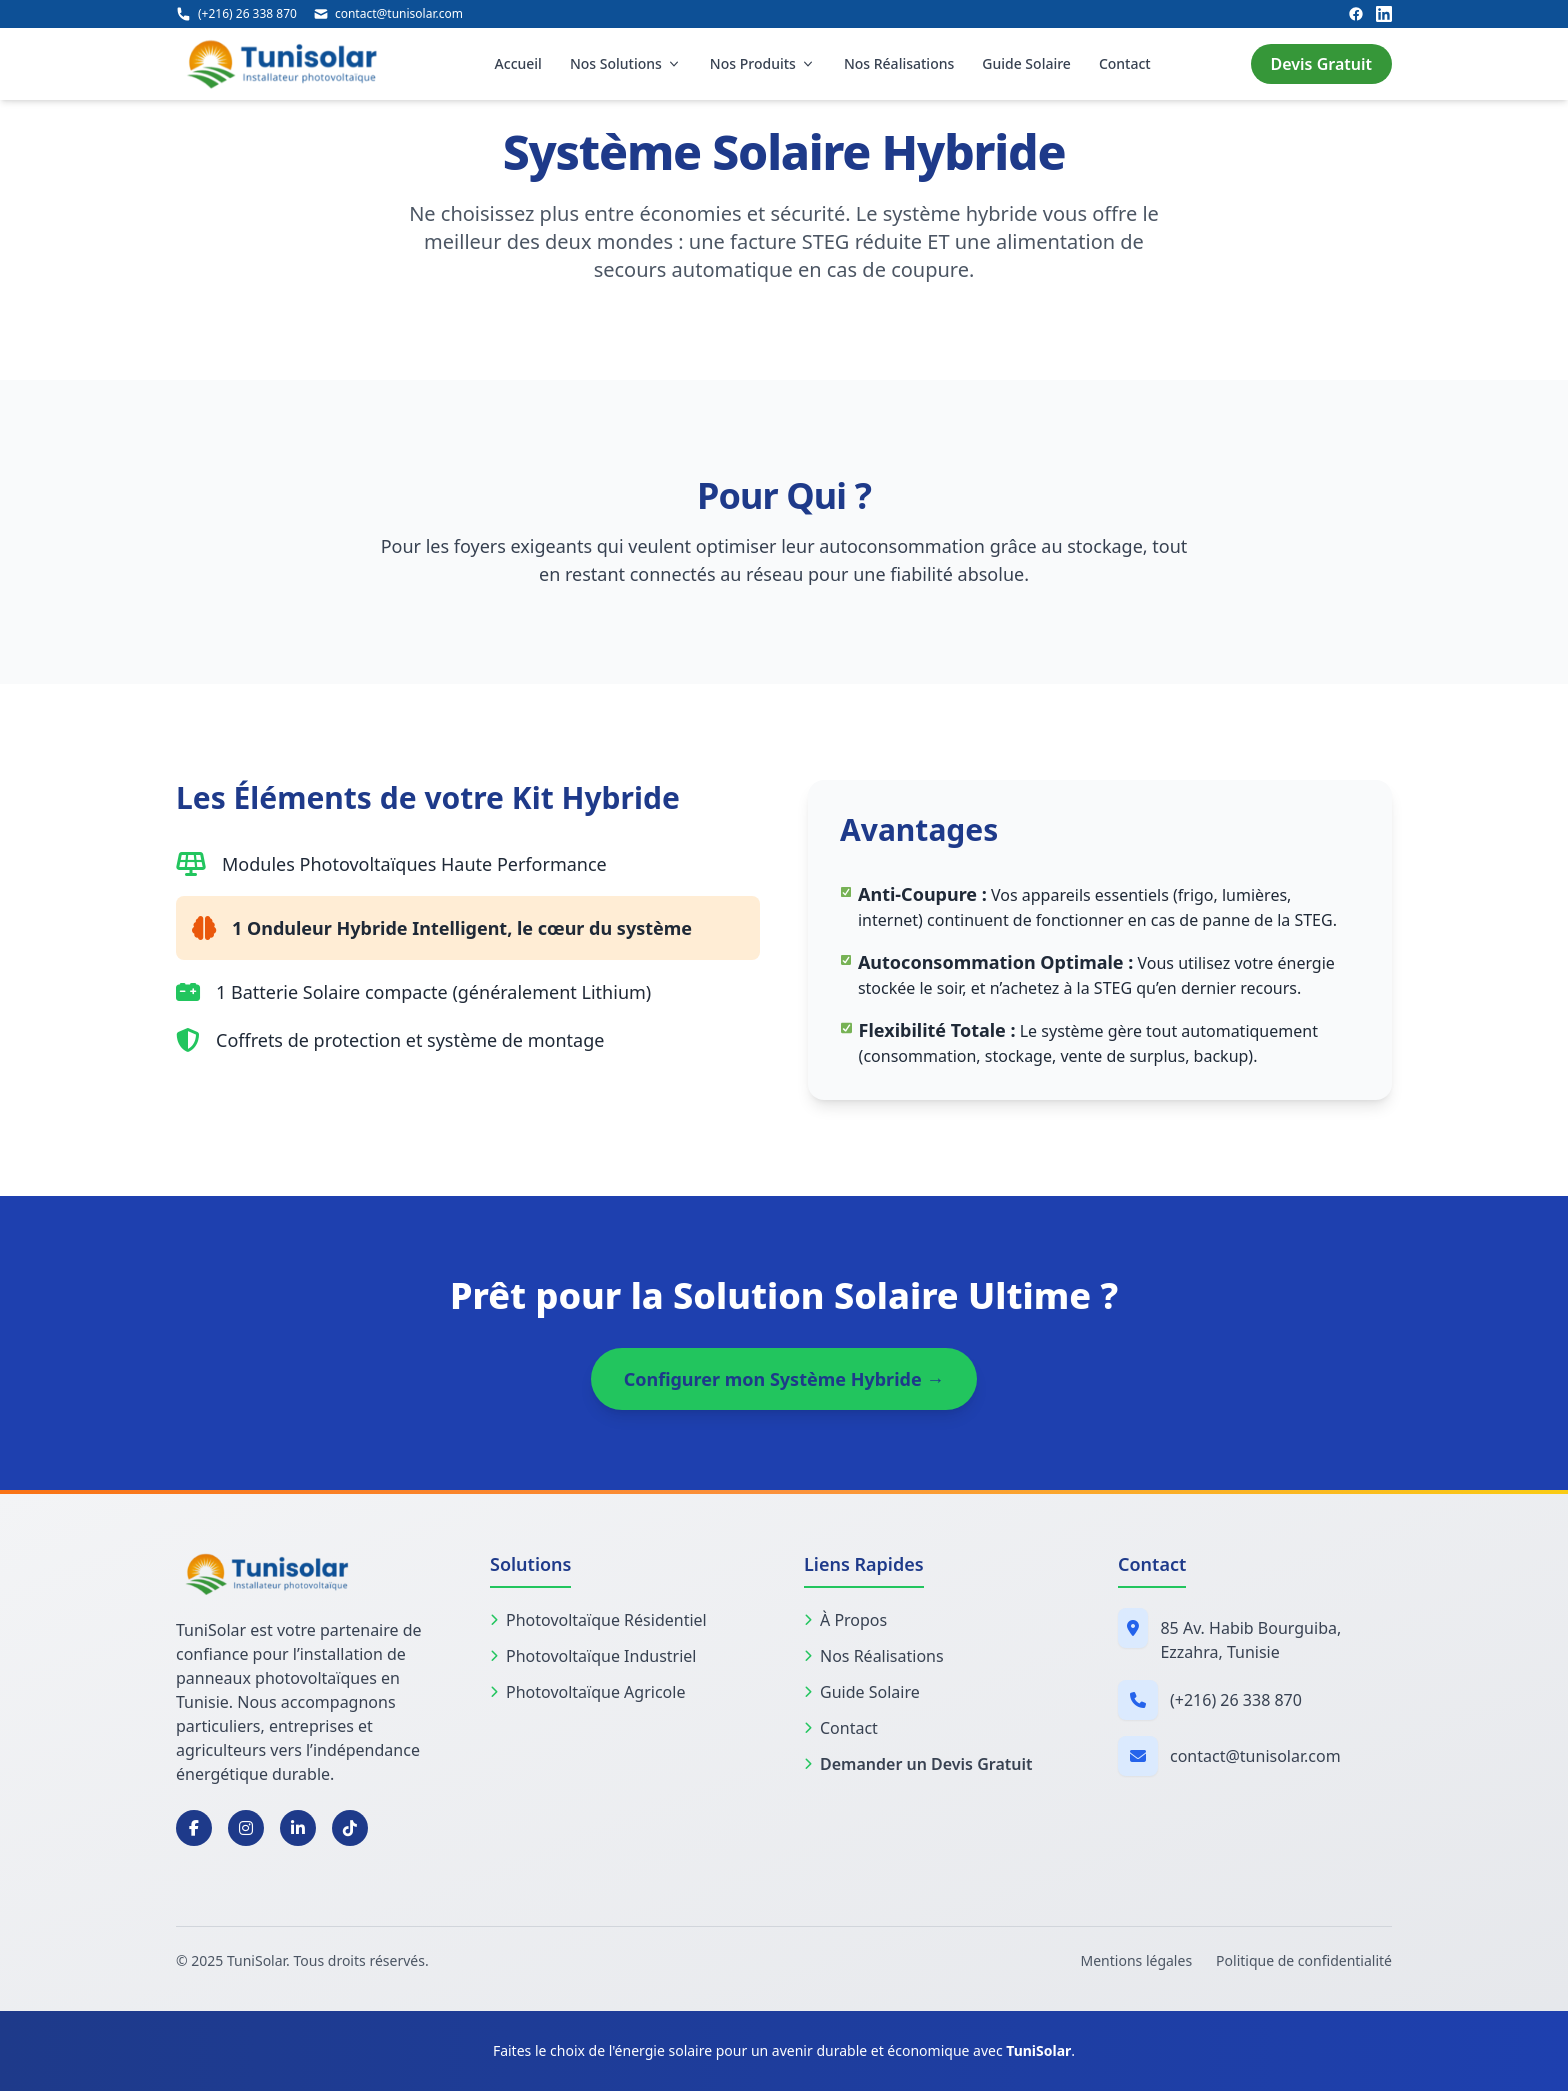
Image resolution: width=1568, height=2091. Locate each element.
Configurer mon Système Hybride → (784, 1379)
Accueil (518, 63)
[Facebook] (1356, 14)
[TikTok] (350, 1828)
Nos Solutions (626, 63)
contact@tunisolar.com (1255, 1756)
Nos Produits (763, 63)
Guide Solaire (1026, 63)
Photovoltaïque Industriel (593, 1656)
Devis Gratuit (1321, 64)
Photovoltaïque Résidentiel (598, 1620)
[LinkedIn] (1384, 14)
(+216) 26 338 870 (1236, 1700)
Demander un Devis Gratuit (918, 1764)
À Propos (845, 1620)
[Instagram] (246, 1828)
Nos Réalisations (899, 63)
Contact (1125, 63)
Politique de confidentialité (1304, 1960)
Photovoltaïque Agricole (587, 1692)
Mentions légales (1137, 1960)
